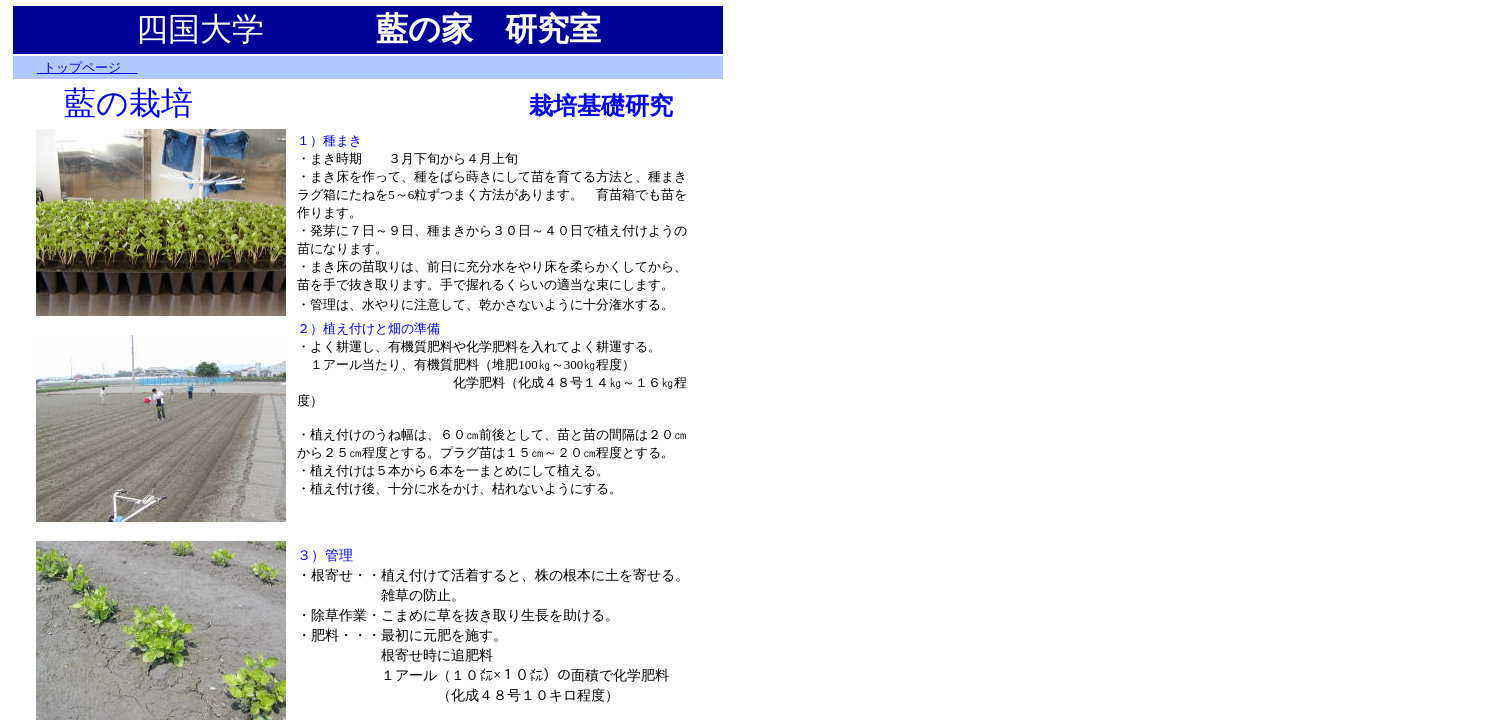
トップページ (87, 67)
